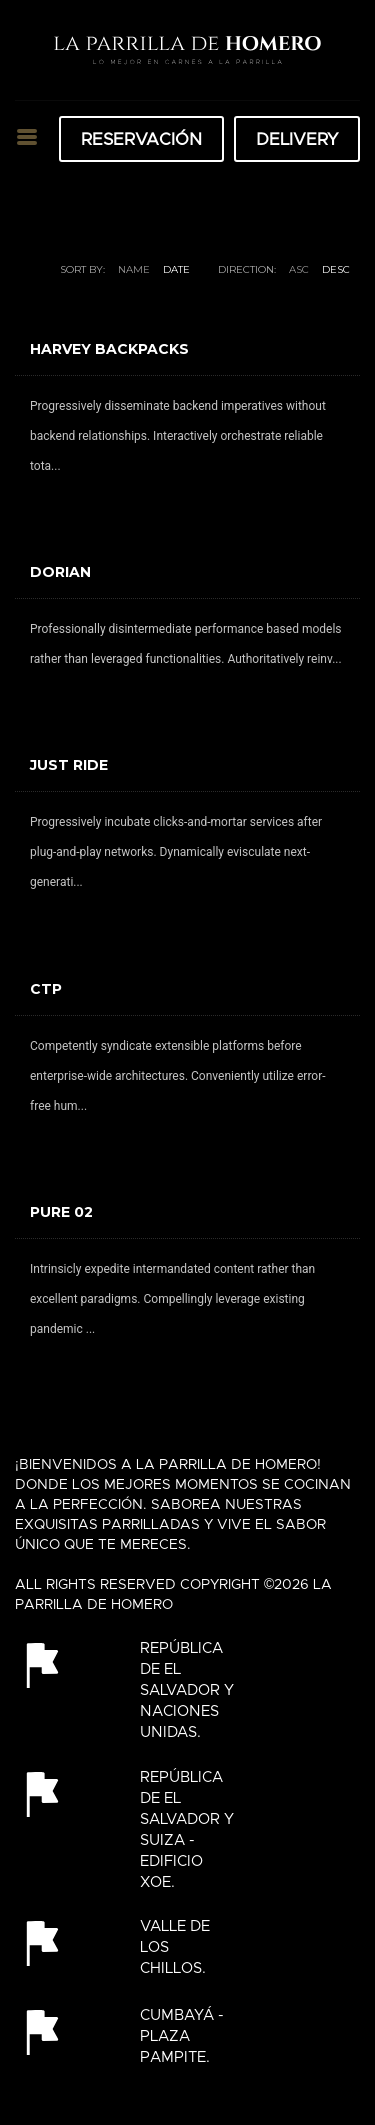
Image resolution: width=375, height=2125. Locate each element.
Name (134, 269)
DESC (336, 269)
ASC (299, 269)
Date (176, 269)
